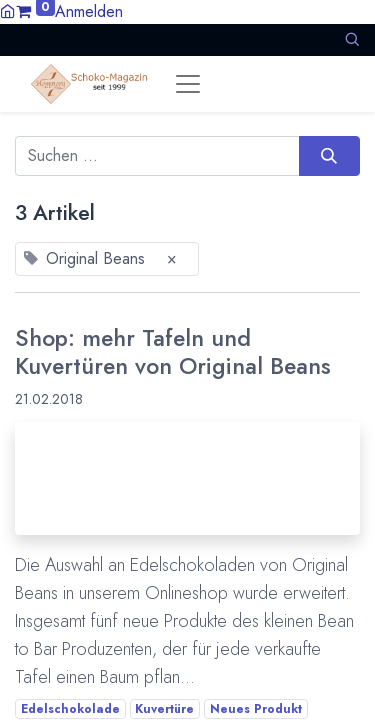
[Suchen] (329, 156)
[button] (352, 39)
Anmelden (89, 11)
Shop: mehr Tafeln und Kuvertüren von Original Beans (173, 352)
